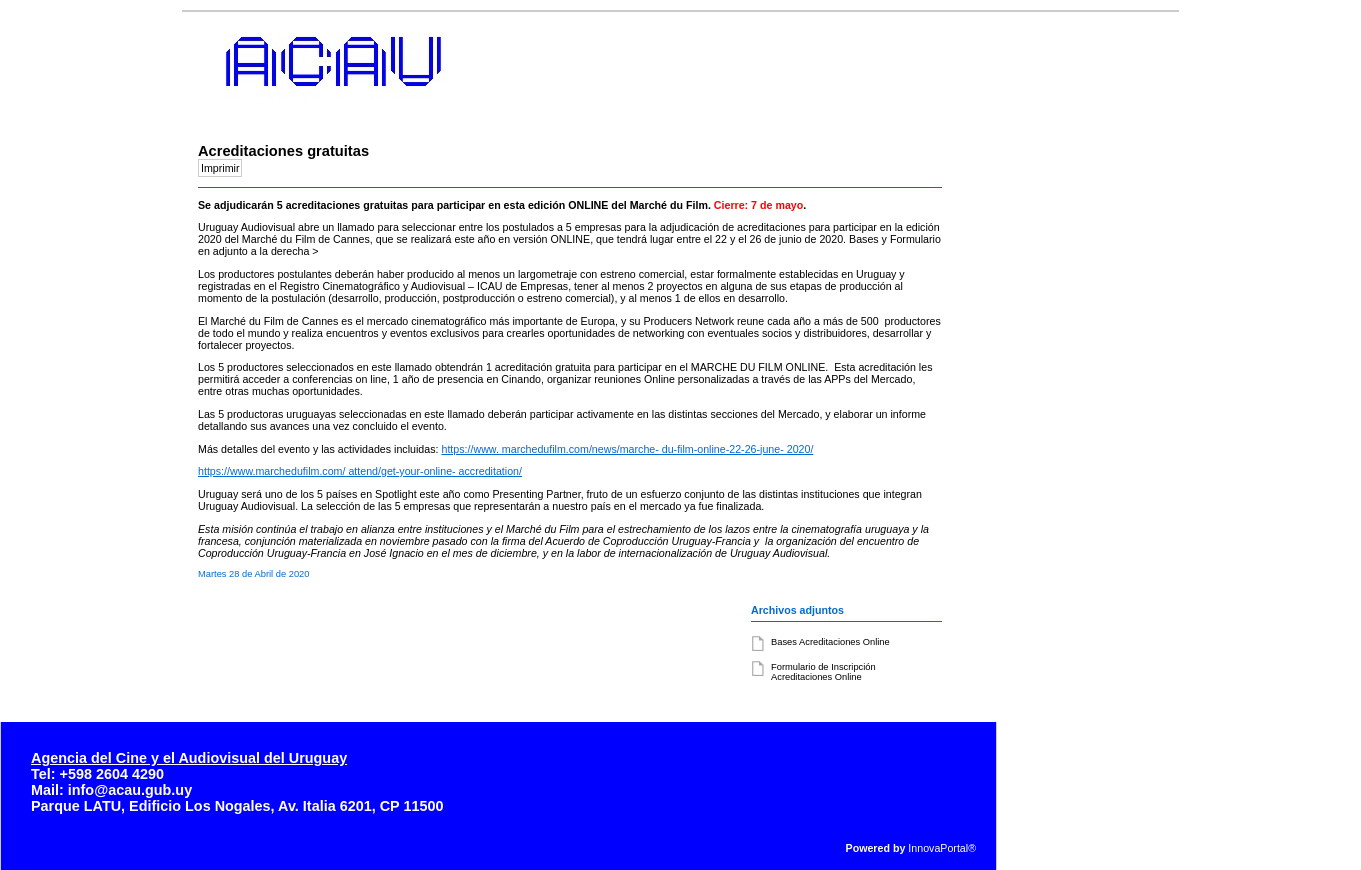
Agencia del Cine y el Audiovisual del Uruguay (189, 758)
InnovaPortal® (942, 848)
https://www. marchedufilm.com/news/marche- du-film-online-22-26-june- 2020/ (627, 449)
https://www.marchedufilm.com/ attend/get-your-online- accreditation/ (360, 471)
